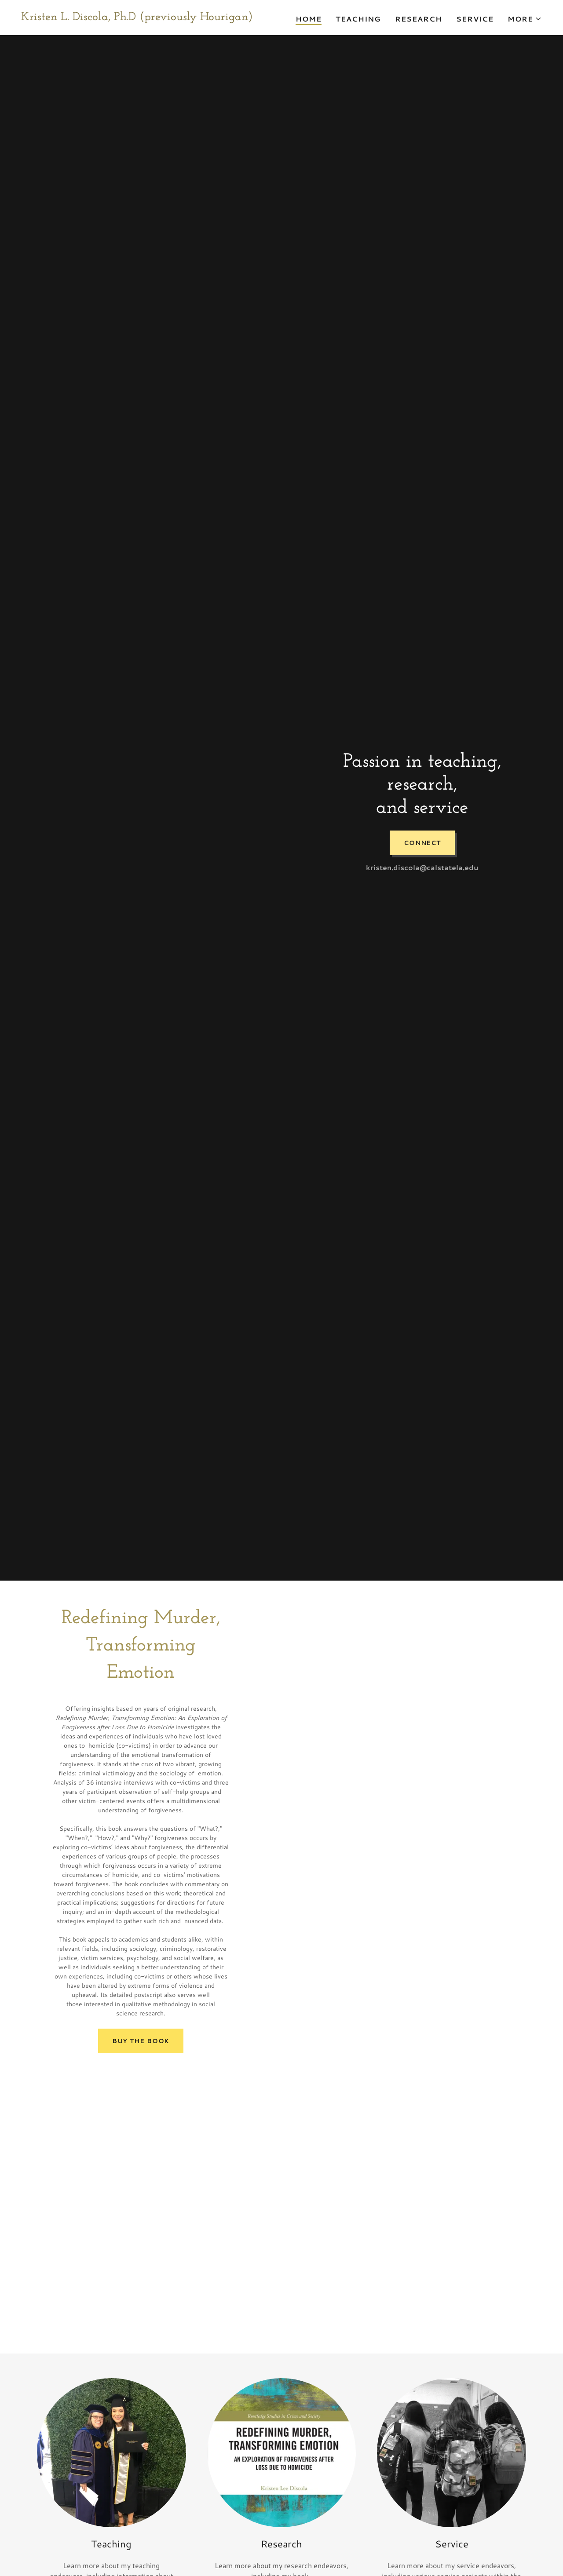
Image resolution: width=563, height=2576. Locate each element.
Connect (422, 842)
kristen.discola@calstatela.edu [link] (422, 867)
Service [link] (475, 19)
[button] (525, 19)
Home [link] (309, 19)
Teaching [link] (358, 19)
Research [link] (418, 19)
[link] (137, 17)
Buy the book (141, 2041)
